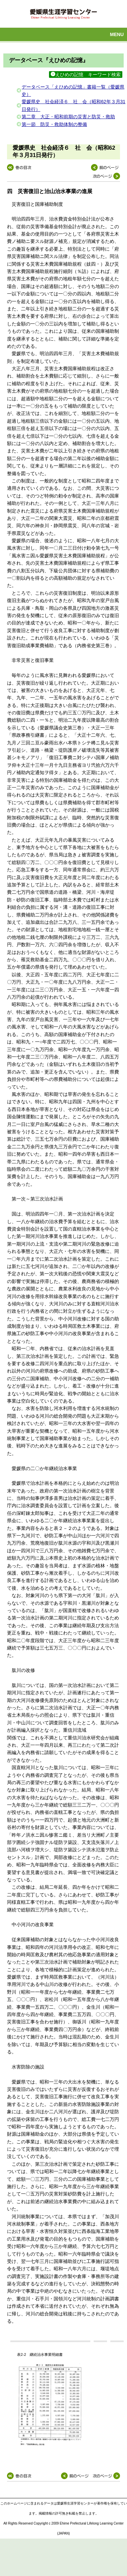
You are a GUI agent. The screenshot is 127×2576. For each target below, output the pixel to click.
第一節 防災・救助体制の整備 (54, 124)
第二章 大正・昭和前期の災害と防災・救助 (68, 116)
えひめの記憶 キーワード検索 (86, 74)
